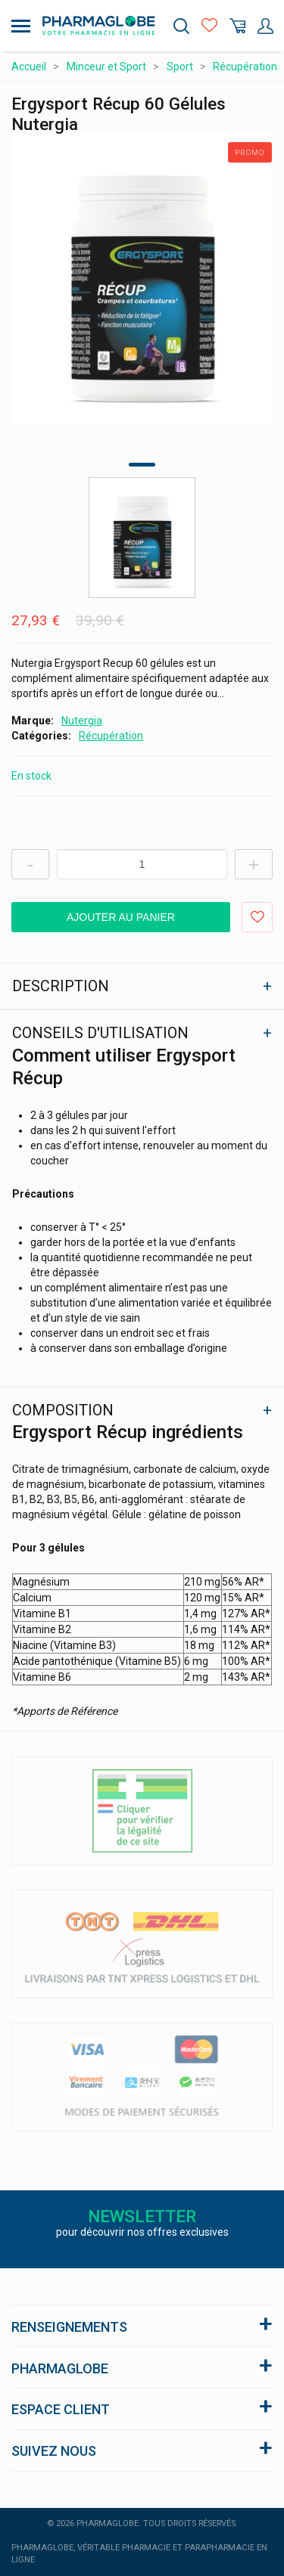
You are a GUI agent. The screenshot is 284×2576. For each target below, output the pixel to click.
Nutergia (81, 721)
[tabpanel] (142, 278)
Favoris (209, 26)
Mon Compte (265, 26)
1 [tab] (142, 465)
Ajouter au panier (121, 917)
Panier (237, 26)
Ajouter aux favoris (257, 917)
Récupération (111, 736)
